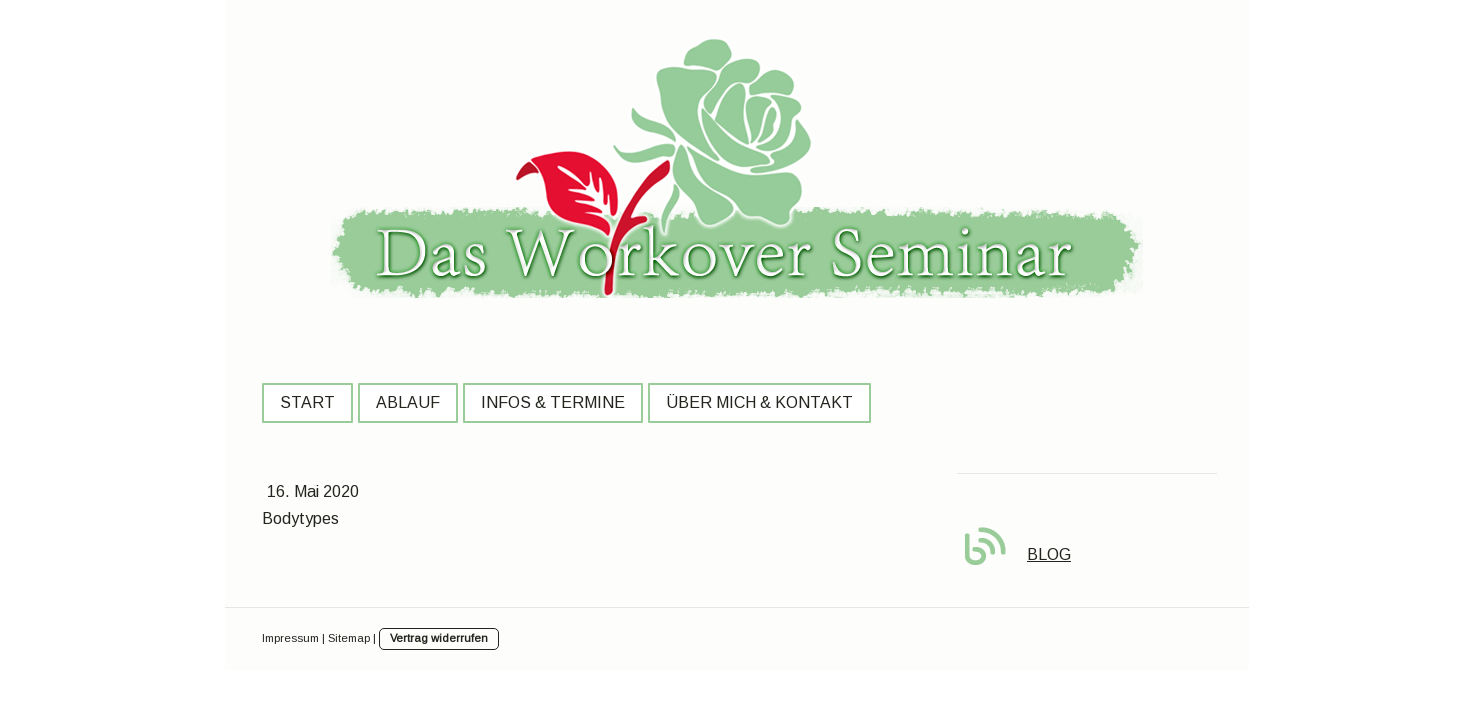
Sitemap (349, 638)
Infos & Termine (553, 402)
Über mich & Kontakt (759, 402)
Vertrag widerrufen (439, 638)
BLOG (1049, 554)
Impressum (290, 638)
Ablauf (408, 402)
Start (307, 402)
